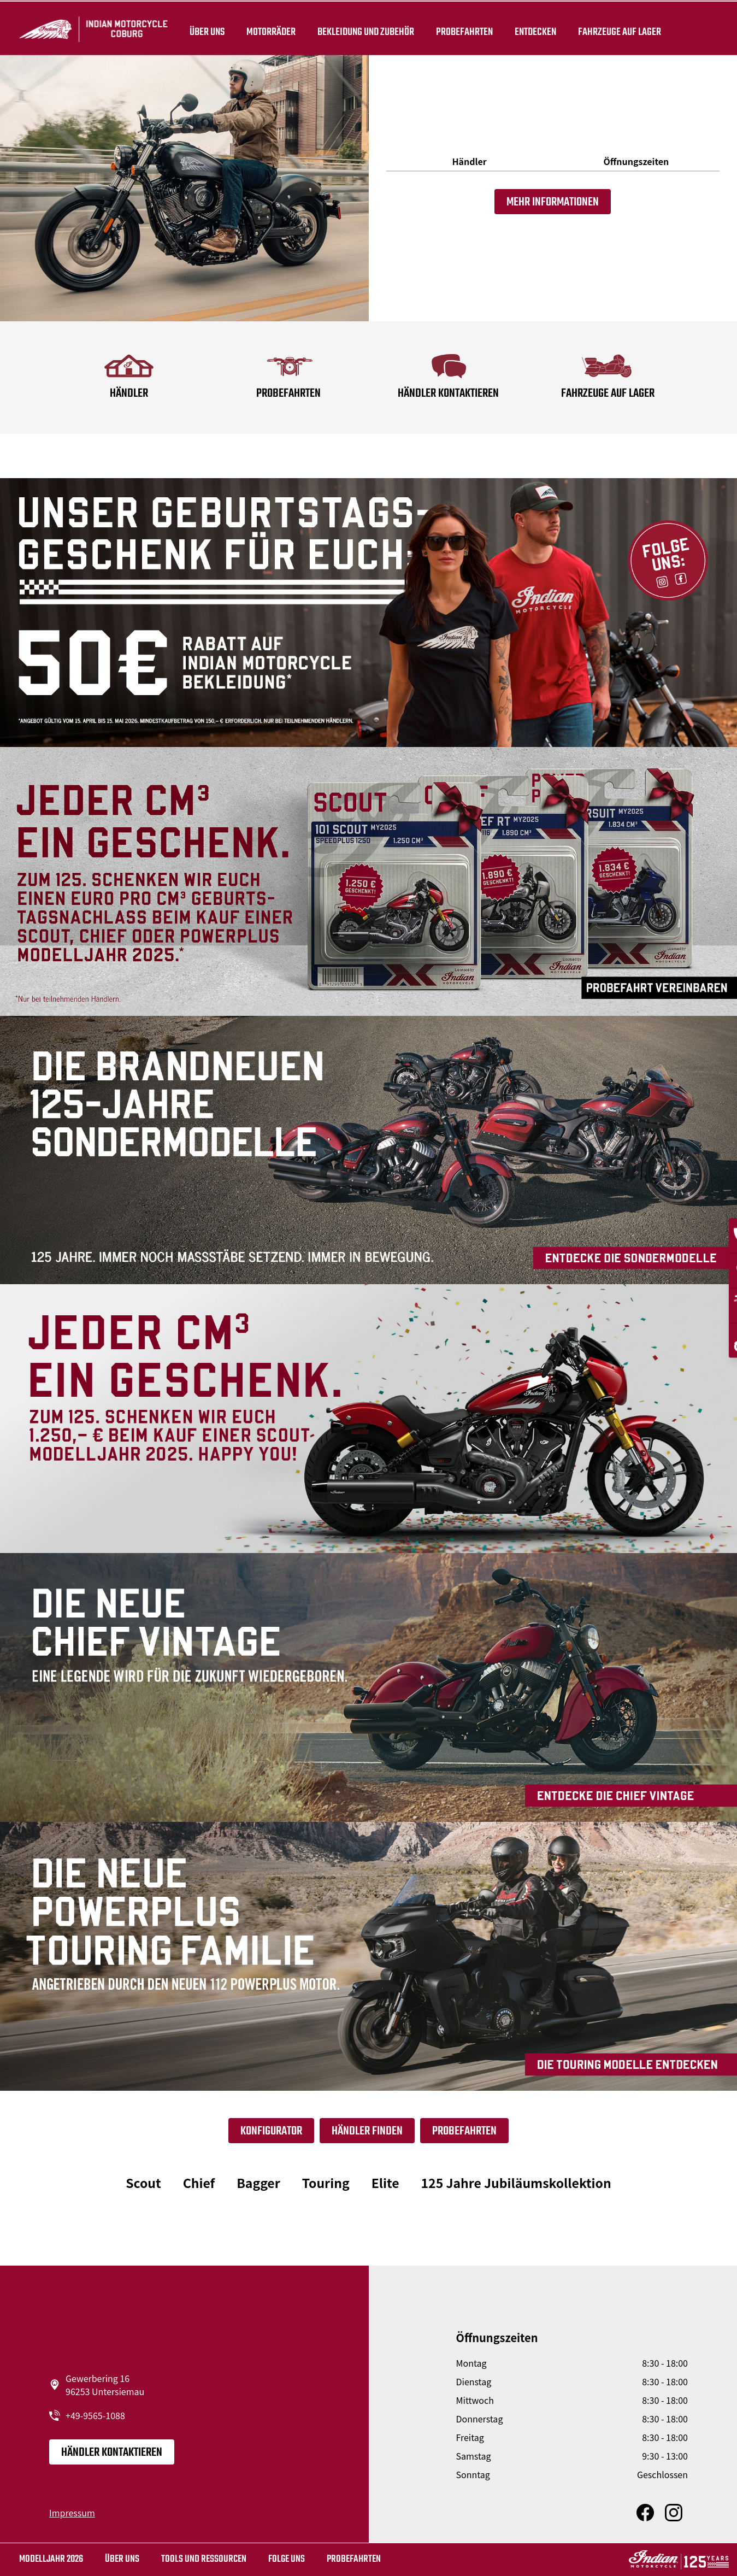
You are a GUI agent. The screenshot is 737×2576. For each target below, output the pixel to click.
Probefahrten (470, 28)
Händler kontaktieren (111, 2452)
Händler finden (367, 2131)
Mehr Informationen (552, 202)
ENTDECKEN (541, 28)
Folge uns (286, 2559)
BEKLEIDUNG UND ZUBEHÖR (371, 28)
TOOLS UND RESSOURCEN (203, 2559)
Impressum (72, 2512)
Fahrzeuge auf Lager (625, 28)
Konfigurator (271, 2131)
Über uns (213, 28)
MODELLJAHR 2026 (51, 2559)
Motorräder (277, 28)
